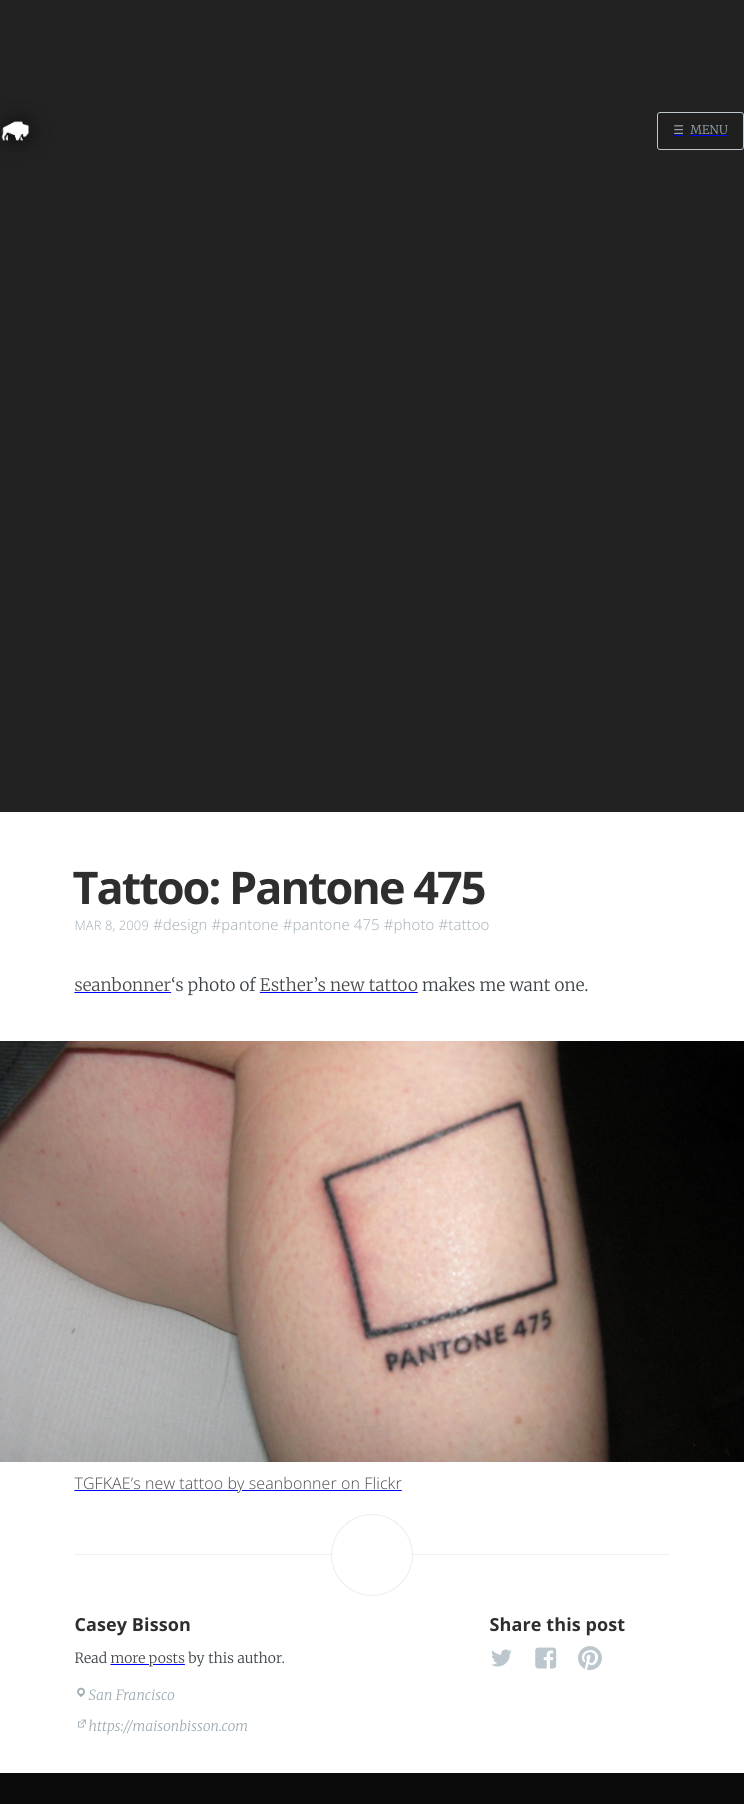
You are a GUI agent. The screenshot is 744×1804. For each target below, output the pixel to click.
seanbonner (122, 985)
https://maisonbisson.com (169, 1726)
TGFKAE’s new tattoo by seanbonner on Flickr (237, 1483)
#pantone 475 (331, 925)
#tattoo (463, 925)
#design (180, 925)
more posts (147, 1658)
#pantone (245, 925)
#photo (409, 925)
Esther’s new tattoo (339, 985)
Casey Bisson (132, 1625)
